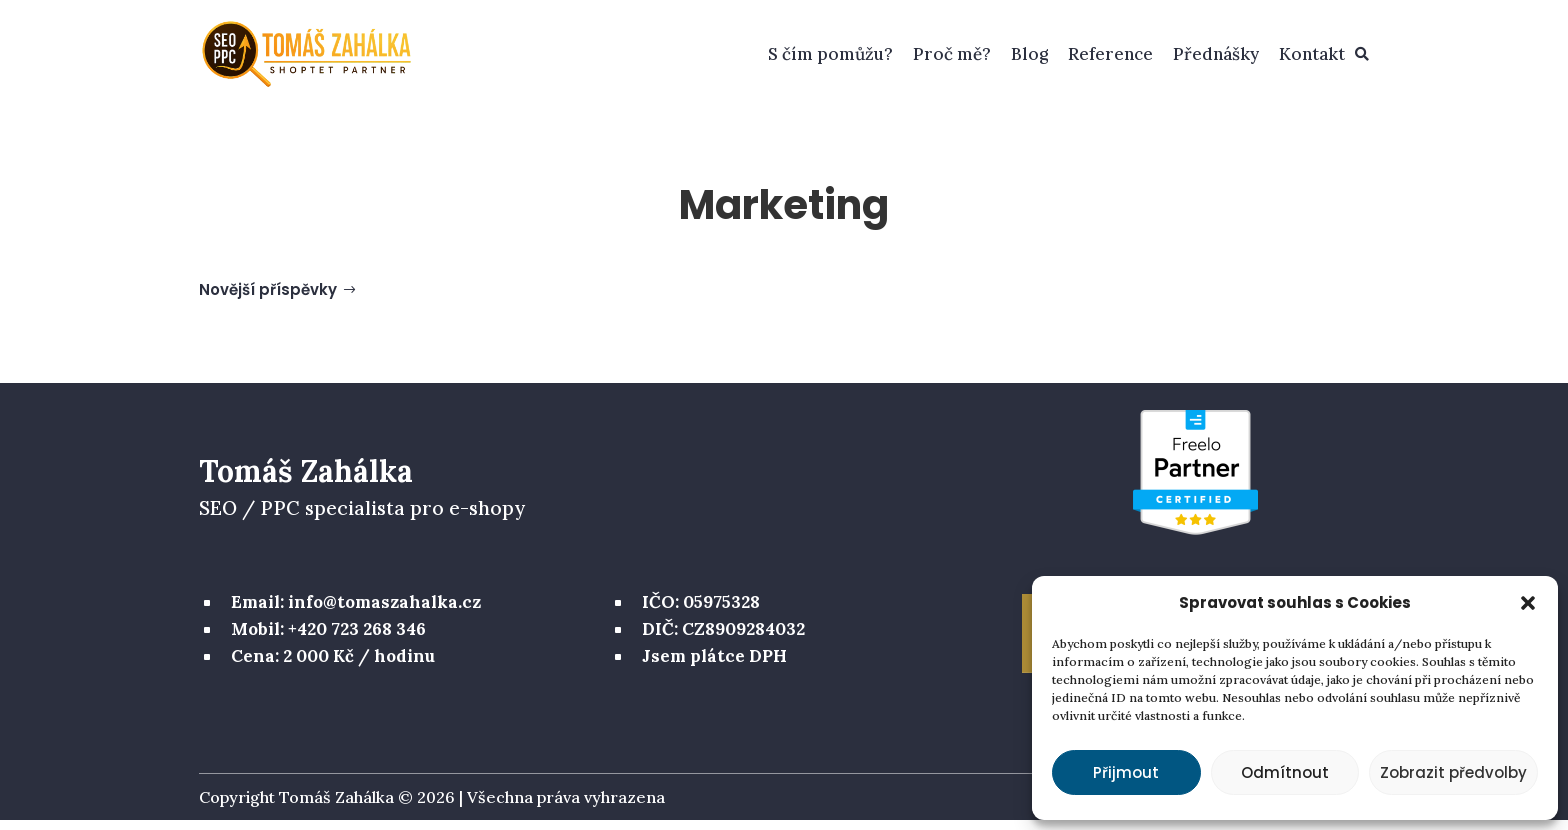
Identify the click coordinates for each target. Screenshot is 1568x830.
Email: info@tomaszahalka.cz (356, 612)
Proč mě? (952, 54)
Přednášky (1216, 54)
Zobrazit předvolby (1453, 772)
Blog (1029, 54)
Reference (1110, 54)
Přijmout (1126, 772)
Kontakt (1312, 54)
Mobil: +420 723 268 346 (328, 639)
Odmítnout (1285, 772)
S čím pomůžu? (830, 54)
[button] (1528, 603)
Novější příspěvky (268, 299)
